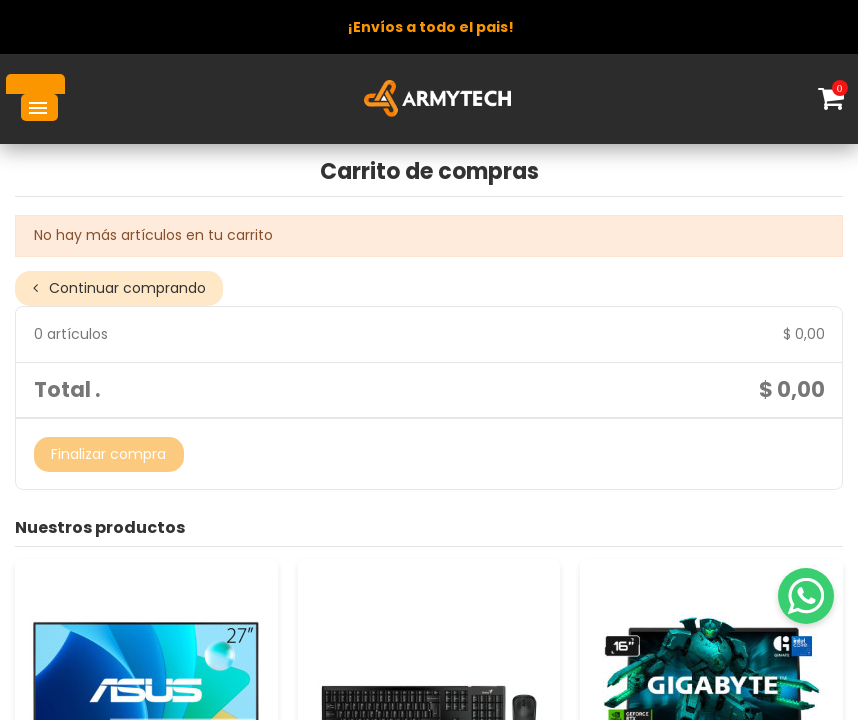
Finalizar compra (108, 454)
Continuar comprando (119, 288)
